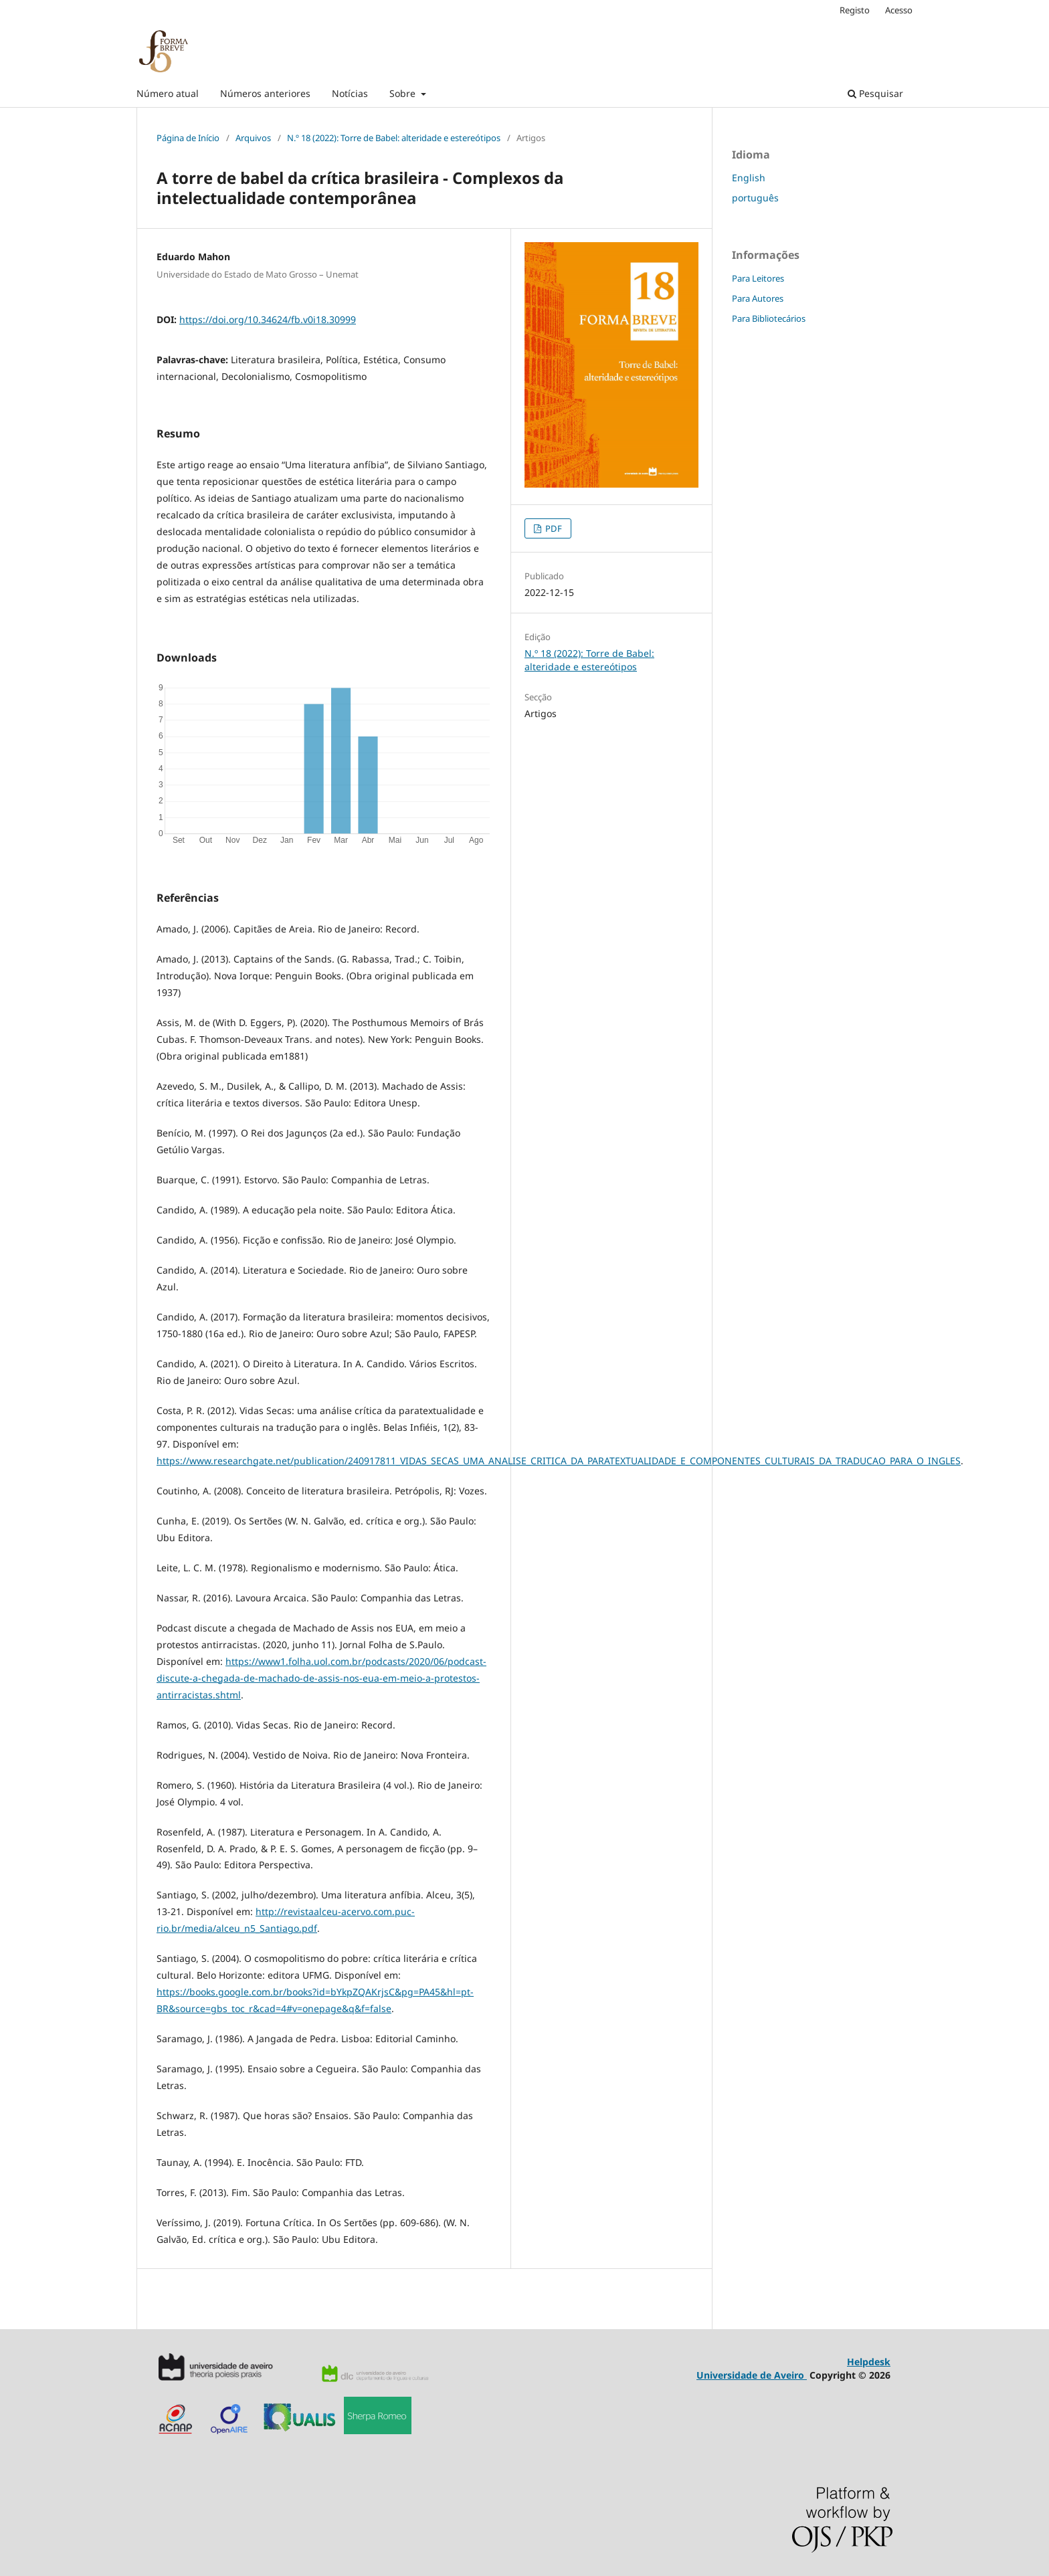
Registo (855, 10)
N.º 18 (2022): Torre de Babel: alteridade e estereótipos (393, 138)
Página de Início (188, 138)
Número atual (167, 93)
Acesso (899, 10)
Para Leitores (758, 278)
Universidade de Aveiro (751, 2375)
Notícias (350, 93)
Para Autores (757, 298)
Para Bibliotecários (768, 318)
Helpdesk (868, 2361)
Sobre (403, 93)
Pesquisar (875, 93)
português (755, 197)
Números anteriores (265, 93)
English (748, 177)
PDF (552, 528)
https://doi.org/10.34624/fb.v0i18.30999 (267, 319)
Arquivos (253, 138)
